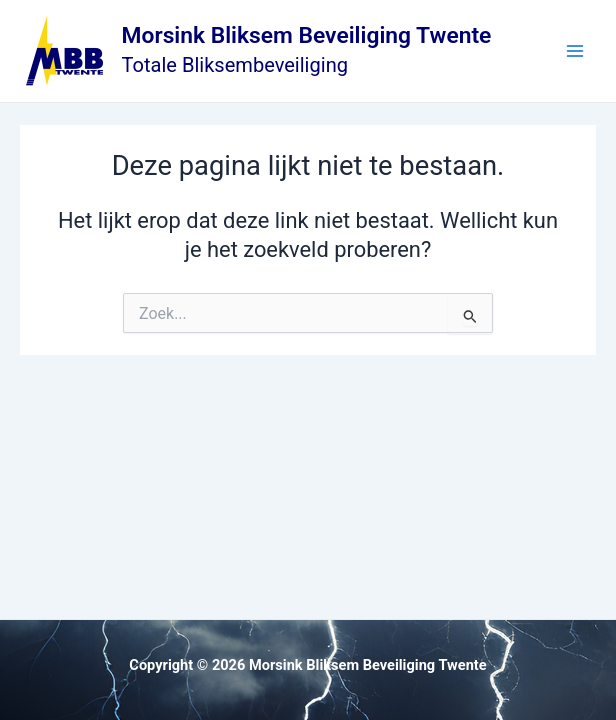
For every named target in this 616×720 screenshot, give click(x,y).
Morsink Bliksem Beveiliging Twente (307, 35)
